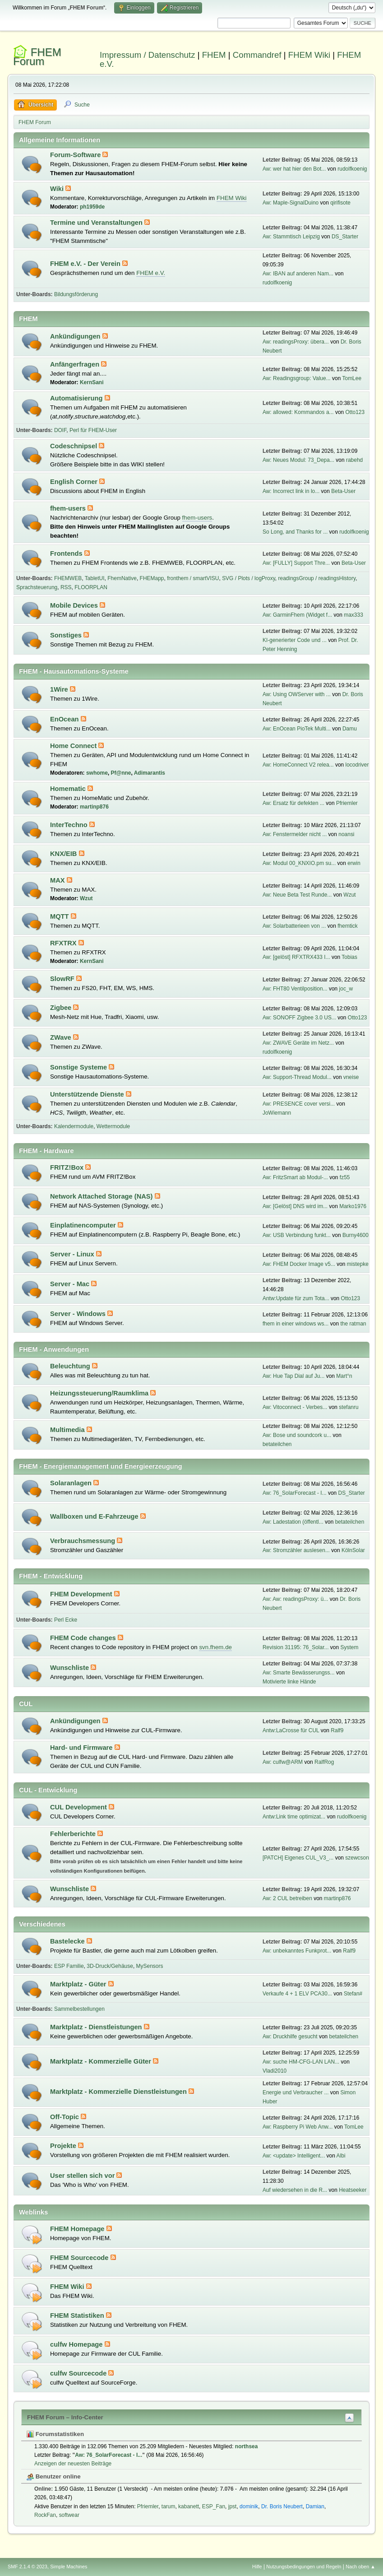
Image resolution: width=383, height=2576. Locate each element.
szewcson (357, 1858)
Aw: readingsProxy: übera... (296, 342)
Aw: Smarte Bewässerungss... (299, 1672)
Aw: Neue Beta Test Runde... (297, 895)
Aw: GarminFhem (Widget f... (297, 615)
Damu (349, 728)
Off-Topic (65, 2116)
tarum (168, 2506)
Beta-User (343, 491)
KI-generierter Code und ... (295, 640)
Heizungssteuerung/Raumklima (100, 1393)
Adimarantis (149, 773)
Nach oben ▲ (360, 2566)
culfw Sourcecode (79, 2373)
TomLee (351, 378)
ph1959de (92, 207)
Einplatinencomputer (84, 1225)
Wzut (86, 898)
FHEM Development (82, 1594)
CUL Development (79, 1807)
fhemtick (347, 926)
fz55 (345, 1177)
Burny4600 (355, 1235)
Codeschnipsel (74, 446)
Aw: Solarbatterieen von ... (294, 926)
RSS (66, 587)
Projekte (64, 2145)
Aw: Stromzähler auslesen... (296, 1550)
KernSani (92, 382)
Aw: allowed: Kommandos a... (298, 412)
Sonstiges (66, 635)
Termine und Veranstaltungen (97, 222)
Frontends (67, 553)
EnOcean (65, 719)
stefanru (348, 1407)
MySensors (149, 1966)
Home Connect (74, 745)
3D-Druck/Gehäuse (110, 1966)
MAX (58, 880)
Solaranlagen (71, 1483)
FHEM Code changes (84, 1637)
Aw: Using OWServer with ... (297, 694)
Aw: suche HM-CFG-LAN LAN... (301, 2062)
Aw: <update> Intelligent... (294, 2156)
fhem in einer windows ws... (296, 1324)
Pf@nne (121, 773)
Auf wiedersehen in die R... (295, 2190)
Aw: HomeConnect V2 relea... (298, 765)
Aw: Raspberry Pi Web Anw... (297, 2127)
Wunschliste (70, 1667)
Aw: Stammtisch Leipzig (291, 236)
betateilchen (277, 1444)
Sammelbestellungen (79, 2009)
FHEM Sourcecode (80, 2257)
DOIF (60, 430)
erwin (353, 863)
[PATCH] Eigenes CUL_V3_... (298, 1858)
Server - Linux (73, 1254)
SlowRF (63, 978)
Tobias (349, 957)
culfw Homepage (77, 2344)
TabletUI (95, 578)
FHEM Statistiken (78, 2315)
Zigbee (61, 1007)
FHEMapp (152, 578)
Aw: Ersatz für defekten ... (293, 803)
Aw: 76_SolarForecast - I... (295, 1493)
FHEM (214, 55)
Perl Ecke (65, 1620)
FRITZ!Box (67, 1167)
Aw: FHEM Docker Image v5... (299, 1264)
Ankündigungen (76, 336)
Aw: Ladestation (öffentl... (293, 1522)
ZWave (61, 1037)
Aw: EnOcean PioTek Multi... (297, 728)
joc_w (346, 989)
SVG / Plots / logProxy (248, 578)
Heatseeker (352, 2190)
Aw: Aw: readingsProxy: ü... (295, 1599)
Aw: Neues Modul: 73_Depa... (298, 460)
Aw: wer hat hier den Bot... (294, 169)
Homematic (69, 788)
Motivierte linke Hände (289, 1682)
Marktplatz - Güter (79, 1984)
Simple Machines (68, 2566)
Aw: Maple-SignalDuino (290, 203)
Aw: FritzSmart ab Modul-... (295, 1177)
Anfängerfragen (75, 364)
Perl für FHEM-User (93, 430)
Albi (341, 2156)
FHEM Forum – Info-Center (65, 2417)
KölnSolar (353, 1550)
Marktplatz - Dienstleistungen (97, 2027)
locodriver (357, 765)
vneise (351, 1077)
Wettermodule (113, 1126)
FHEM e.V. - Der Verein (86, 263)
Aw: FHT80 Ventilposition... (295, 989)
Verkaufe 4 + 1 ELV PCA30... (297, 1993)
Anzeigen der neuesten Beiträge (72, 2463)
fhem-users (69, 508)
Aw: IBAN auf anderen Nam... (298, 273)
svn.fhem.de (215, 1647)
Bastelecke (68, 1941)
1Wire (60, 689)
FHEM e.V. (150, 273)
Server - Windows (78, 1313)
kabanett (188, 2506)
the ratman (353, 1324)
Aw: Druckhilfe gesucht (290, 2036)
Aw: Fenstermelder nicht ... (295, 834)
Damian (315, 2506)
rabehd (354, 460)
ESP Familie (69, 1966)
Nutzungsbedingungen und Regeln (303, 2566)
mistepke (358, 1264)
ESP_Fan (213, 2506)
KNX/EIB (64, 853)
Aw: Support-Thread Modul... (297, 1077)
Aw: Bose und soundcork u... (297, 1435)
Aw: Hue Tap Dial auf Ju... (293, 1376)
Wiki (57, 188)
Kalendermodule (73, 1126)
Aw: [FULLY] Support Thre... (296, 563)
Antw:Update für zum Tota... (296, 1298)
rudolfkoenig (352, 169)
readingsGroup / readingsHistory (316, 578)
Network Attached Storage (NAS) (102, 1196)
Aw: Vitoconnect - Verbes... (295, 1407)
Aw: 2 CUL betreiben (287, 1898)
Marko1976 (352, 1206)
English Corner (74, 481)
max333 (353, 615)
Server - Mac (70, 1284)
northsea (246, 2446)
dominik (249, 2506)
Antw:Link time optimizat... (294, 1816)
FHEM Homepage (78, 2228)
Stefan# (353, 1993)
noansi (346, 834)
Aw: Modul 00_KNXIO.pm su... (299, 863)
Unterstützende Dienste (88, 1094)
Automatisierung (77, 398)
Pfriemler (347, 803)
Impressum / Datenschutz (147, 55)
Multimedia (68, 1429)
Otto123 (355, 412)
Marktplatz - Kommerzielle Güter (101, 2061)
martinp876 (94, 807)
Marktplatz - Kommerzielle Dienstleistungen (119, 2091)
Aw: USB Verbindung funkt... (297, 1235)
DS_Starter (345, 236)
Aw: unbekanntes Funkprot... (297, 1951)
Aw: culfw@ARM (283, 1762)
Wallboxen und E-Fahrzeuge (95, 1516)
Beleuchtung (71, 1366)
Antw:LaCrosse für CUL (291, 1730)
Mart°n (344, 1376)
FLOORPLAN (90, 587)
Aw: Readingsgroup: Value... (297, 378)
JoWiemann (277, 1113)
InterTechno (69, 824)
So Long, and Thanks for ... (295, 532)
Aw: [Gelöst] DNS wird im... (295, 1206)
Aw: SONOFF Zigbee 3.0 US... (299, 1017)
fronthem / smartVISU (193, 578)
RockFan (45, 2515)
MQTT (60, 916)
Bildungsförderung (76, 294)
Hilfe (257, 2566)
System (349, 1647)
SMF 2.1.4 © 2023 (27, 2566)
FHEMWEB (68, 578)
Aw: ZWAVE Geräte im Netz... (298, 1043)
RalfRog (324, 1762)
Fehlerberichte (73, 1833)
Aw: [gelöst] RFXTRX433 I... (296, 957)
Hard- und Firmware (82, 1747)
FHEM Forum (37, 56)
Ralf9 (337, 1730)
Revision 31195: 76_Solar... (296, 1647)
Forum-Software (76, 154)
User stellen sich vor (83, 2175)
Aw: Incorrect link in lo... (291, 491)
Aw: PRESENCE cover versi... (299, 1104)
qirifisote (340, 203)
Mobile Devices (75, 605)
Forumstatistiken (55, 2434)
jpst (232, 2506)
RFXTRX (64, 943)
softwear (69, 2515)
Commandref (257, 55)
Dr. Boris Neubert (282, 2506)
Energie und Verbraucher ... (296, 2092)
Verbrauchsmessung (83, 1540)
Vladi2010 (274, 2071)
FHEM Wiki (309, 55)
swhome (97, 773)
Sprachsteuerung (36, 587)
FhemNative (122, 578)
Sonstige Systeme (79, 1067)
